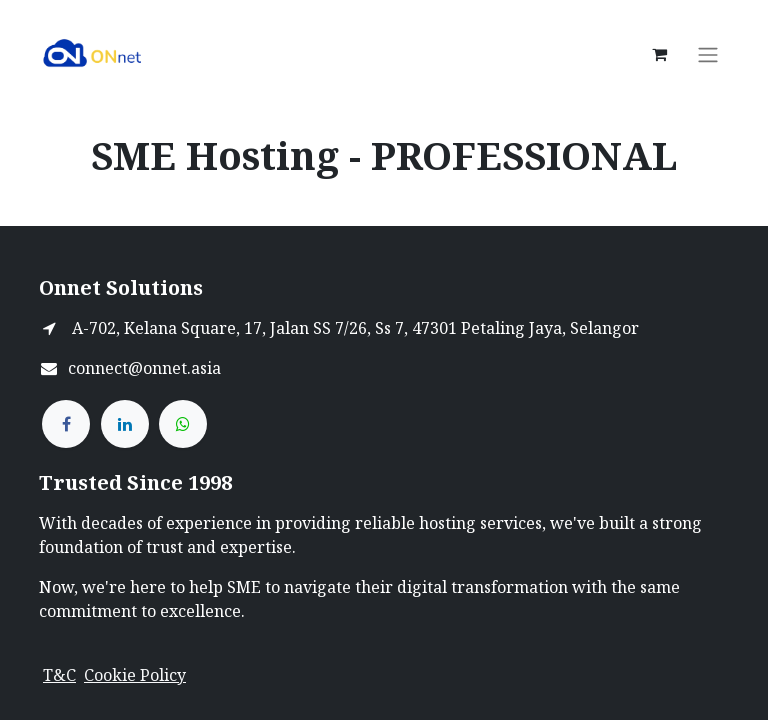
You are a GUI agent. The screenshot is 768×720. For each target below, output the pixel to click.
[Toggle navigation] (708, 54)
